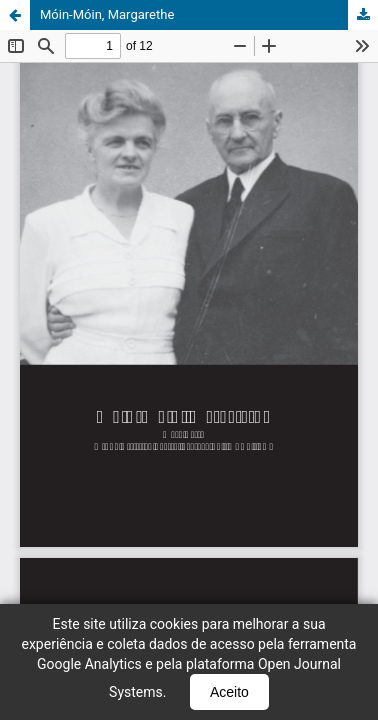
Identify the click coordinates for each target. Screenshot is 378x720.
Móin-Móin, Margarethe (107, 14)
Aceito (229, 692)
